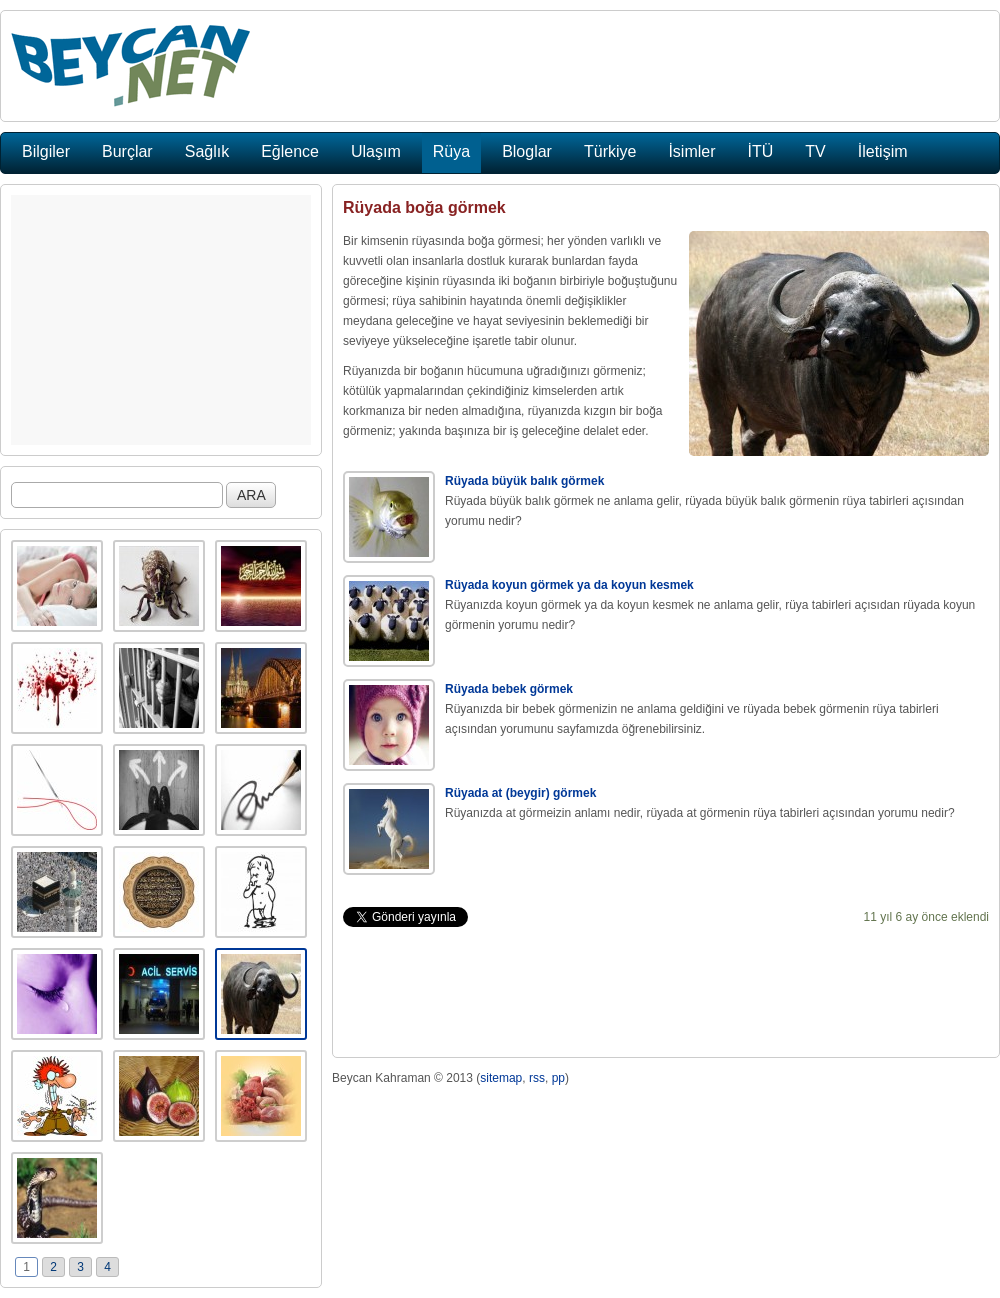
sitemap (501, 1078)
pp (558, 1078)
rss (537, 1078)
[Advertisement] (161, 320)
